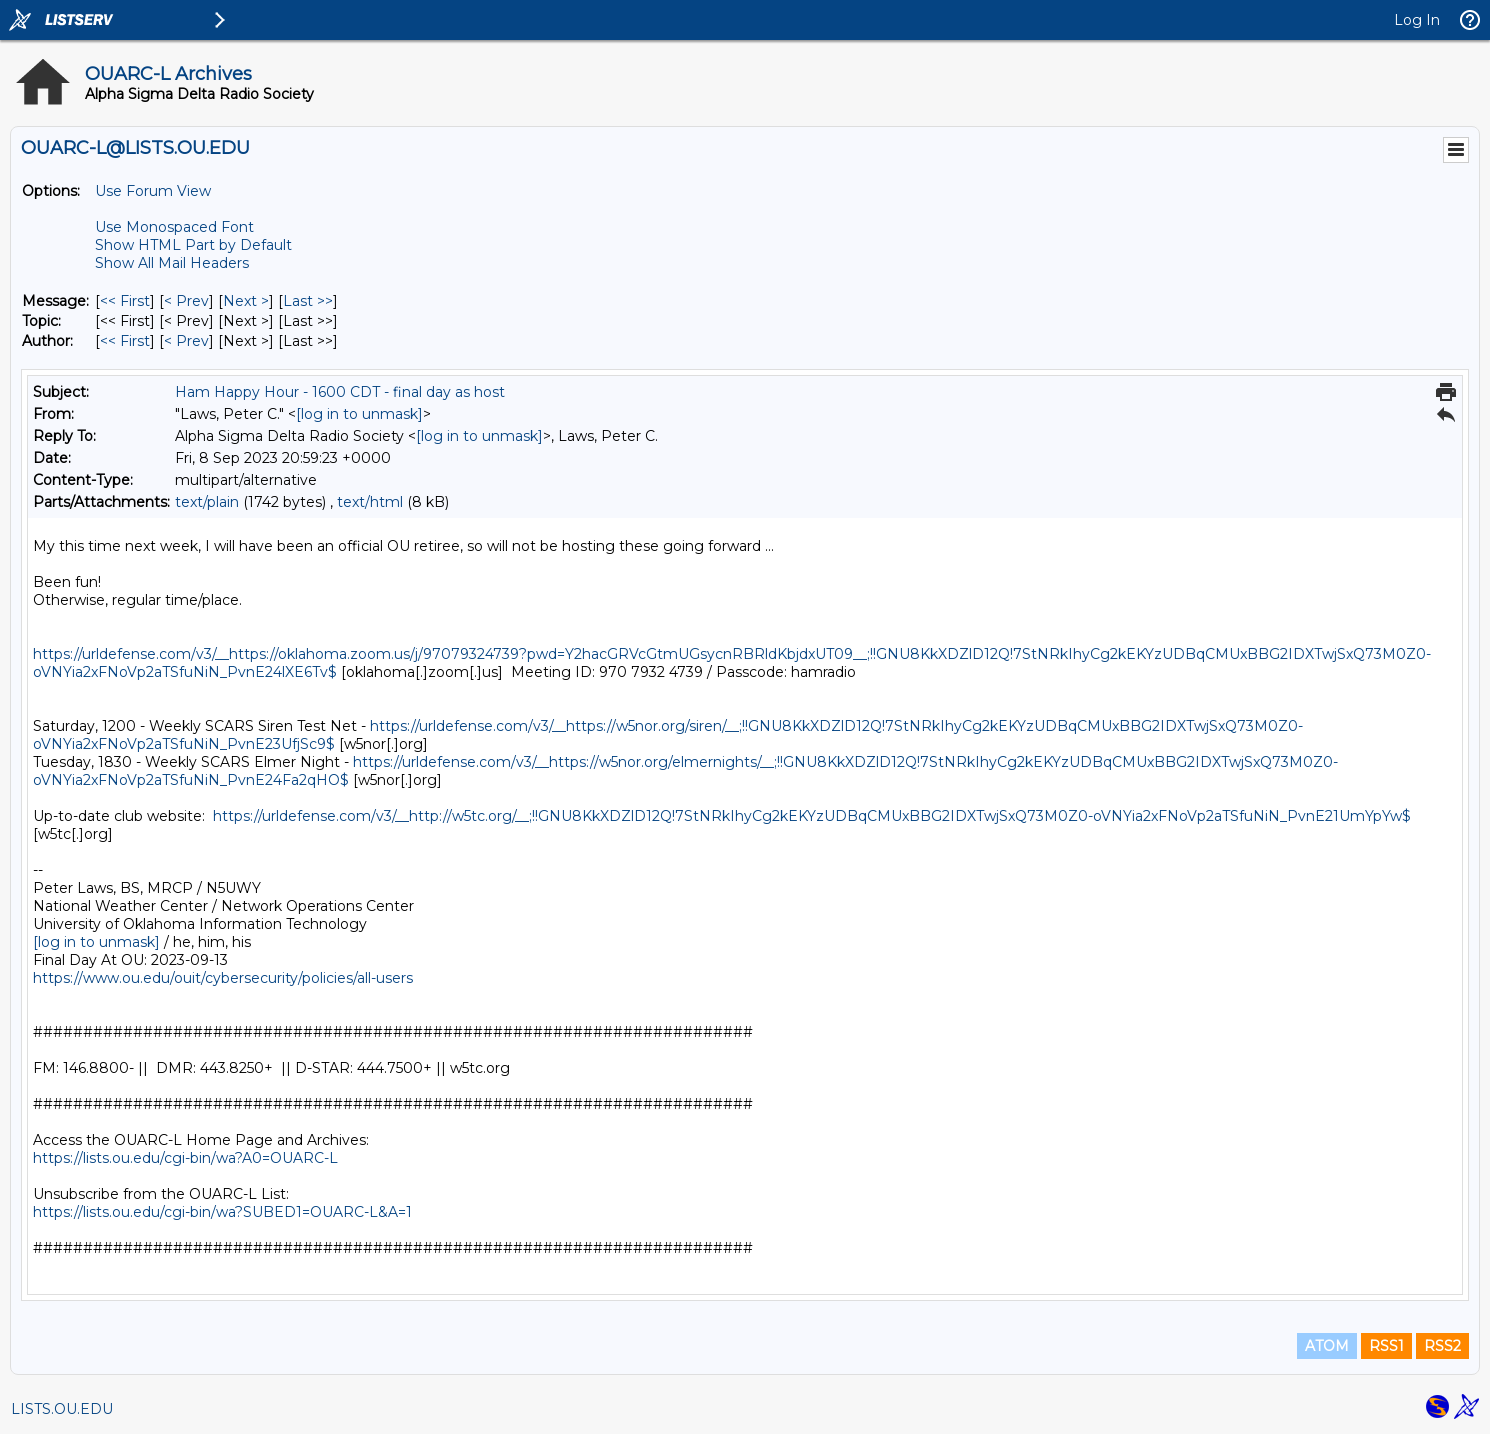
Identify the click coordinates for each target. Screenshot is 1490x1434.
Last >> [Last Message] (308, 301)
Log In (1417, 20)
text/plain (207, 502)
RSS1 (1386, 1346)
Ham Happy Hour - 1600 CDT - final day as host (340, 392)
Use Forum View (153, 191)
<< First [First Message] (125, 301)
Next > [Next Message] (246, 301)
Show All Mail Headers (172, 263)
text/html (370, 502)
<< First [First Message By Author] (125, 341)
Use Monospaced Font (174, 227)
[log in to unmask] (359, 414)
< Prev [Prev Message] (186, 301)
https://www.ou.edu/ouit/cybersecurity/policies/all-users (223, 978)
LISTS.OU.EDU (62, 1409)
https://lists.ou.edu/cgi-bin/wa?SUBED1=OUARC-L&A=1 (222, 1212)
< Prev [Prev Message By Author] (186, 341)
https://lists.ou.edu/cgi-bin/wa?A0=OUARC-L (185, 1158)
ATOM (1327, 1346)
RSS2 (1442, 1346)
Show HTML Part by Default (193, 245)
